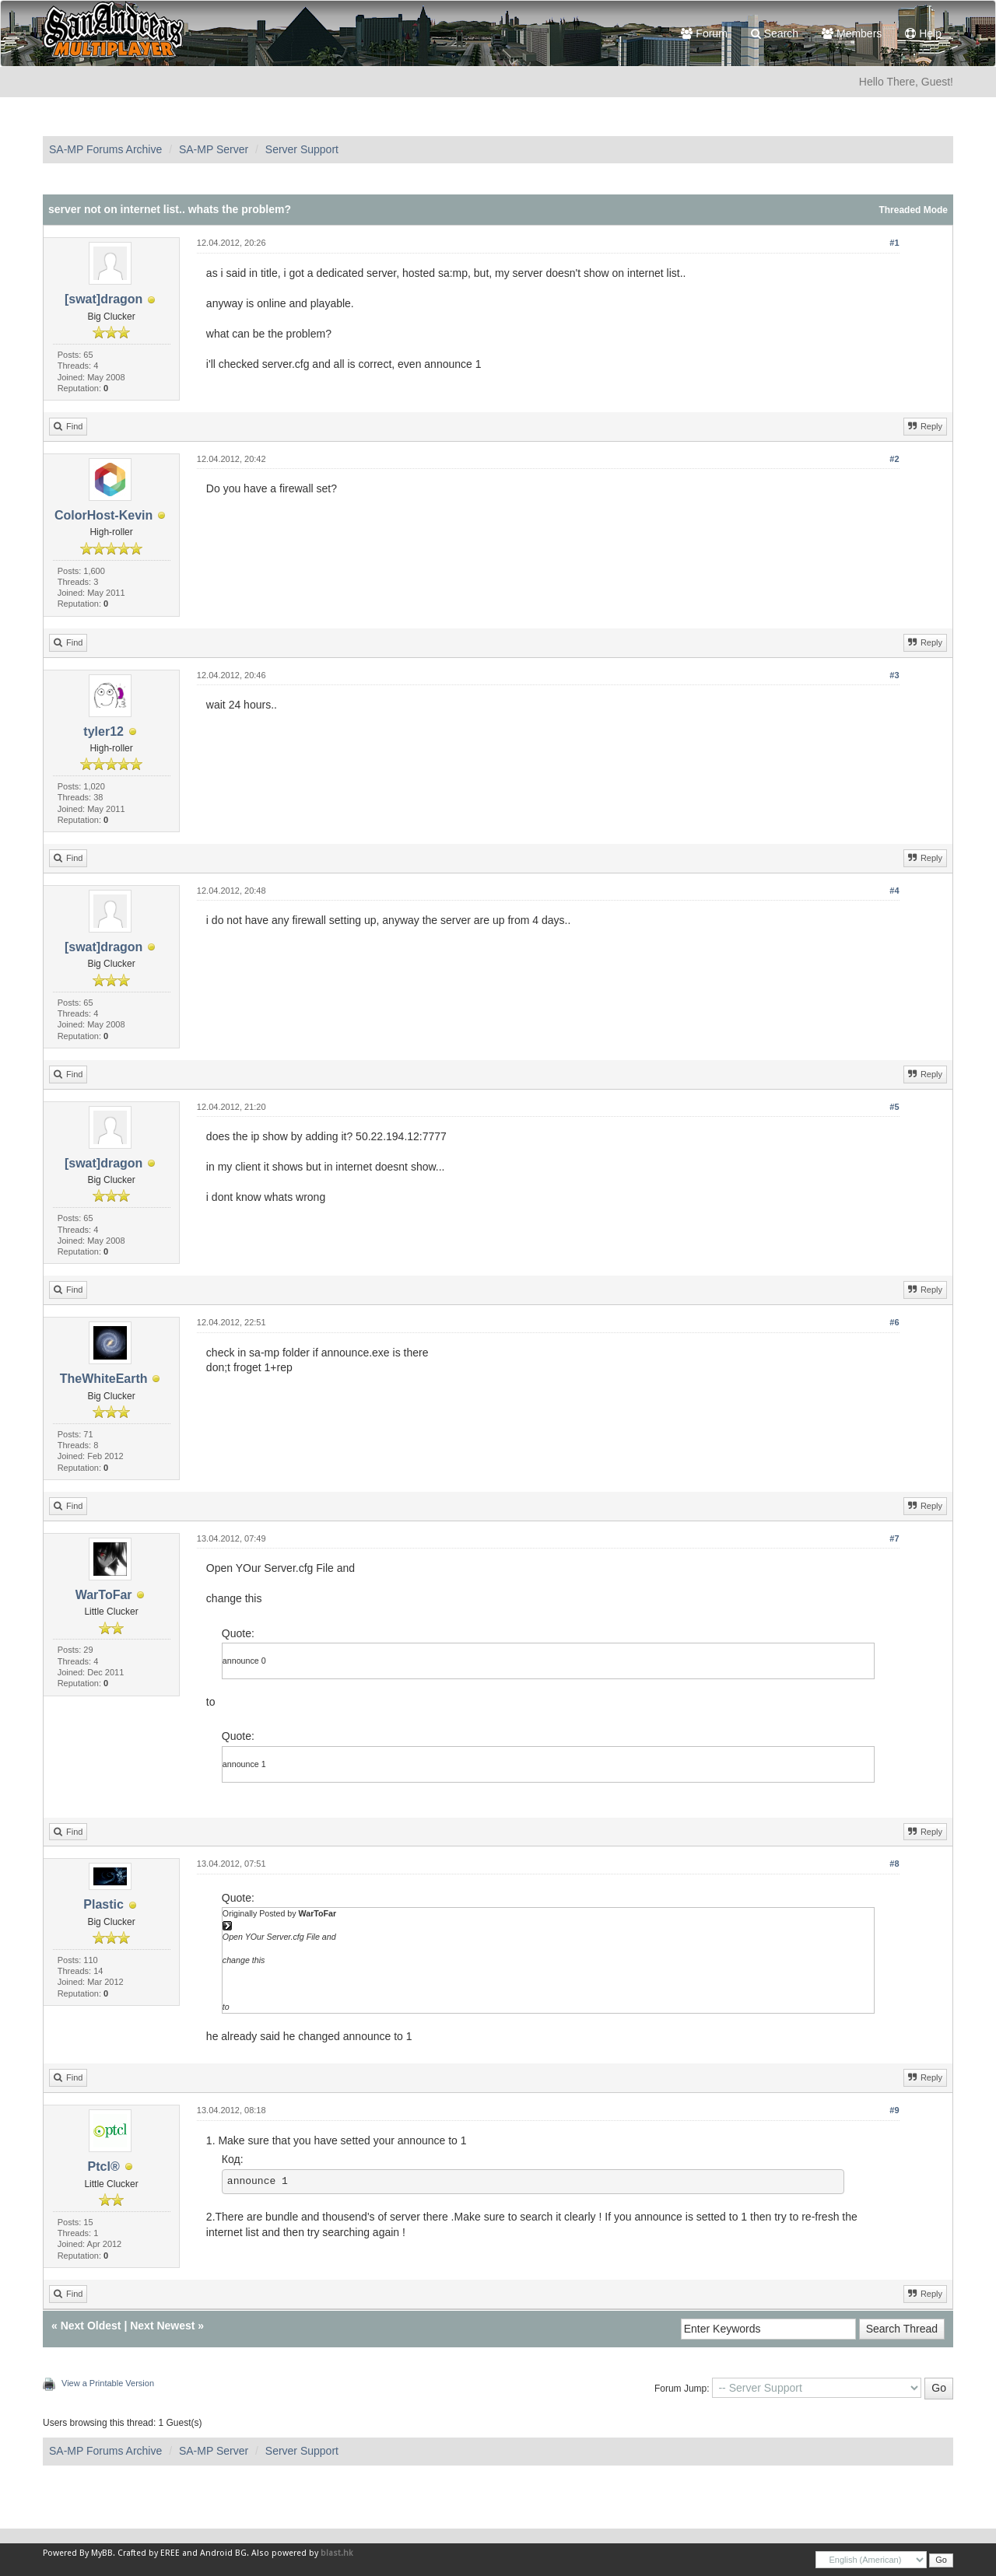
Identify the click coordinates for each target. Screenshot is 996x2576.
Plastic (103, 1904)
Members (852, 33)
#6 (894, 1322)
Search (774, 33)
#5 (894, 1106)
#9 (894, 2110)
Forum (704, 33)
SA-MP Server (213, 149)
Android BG (223, 2553)
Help (923, 33)
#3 (894, 675)
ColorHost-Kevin (103, 515)
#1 (894, 242)
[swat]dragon (103, 299)
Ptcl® (104, 2166)
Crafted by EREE (148, 2553)
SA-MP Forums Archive (105, 149)
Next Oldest (91, 2325)
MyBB (102, 2553)
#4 (894, 890)
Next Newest (162, 2325)
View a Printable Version (107, 2383)
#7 (894, 1538)
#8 (894, 1863)
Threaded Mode (913, 210)
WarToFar (103, 1594)
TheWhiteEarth (104, 1378)
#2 (894, 459)
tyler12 (103, 731)
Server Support (301, 149)
